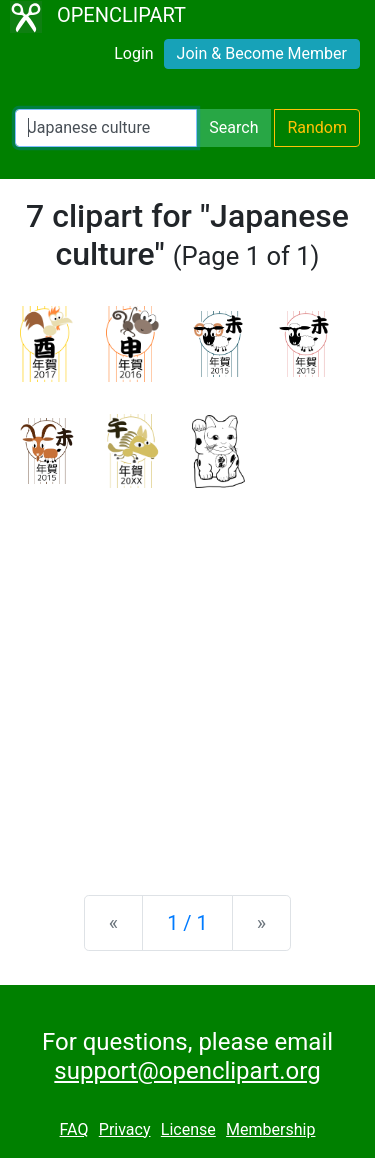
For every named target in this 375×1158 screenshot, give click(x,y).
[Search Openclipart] (106, 128)
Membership (270, 1129)
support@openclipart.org (187, 1071)
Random (317, 127)
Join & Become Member (262, 53)
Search (233, 127)
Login (133, 53)
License (188, 1129)
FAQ (74, 1129)
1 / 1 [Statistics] (187, 923)
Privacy (125, 1129)
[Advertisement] (187, 675)
